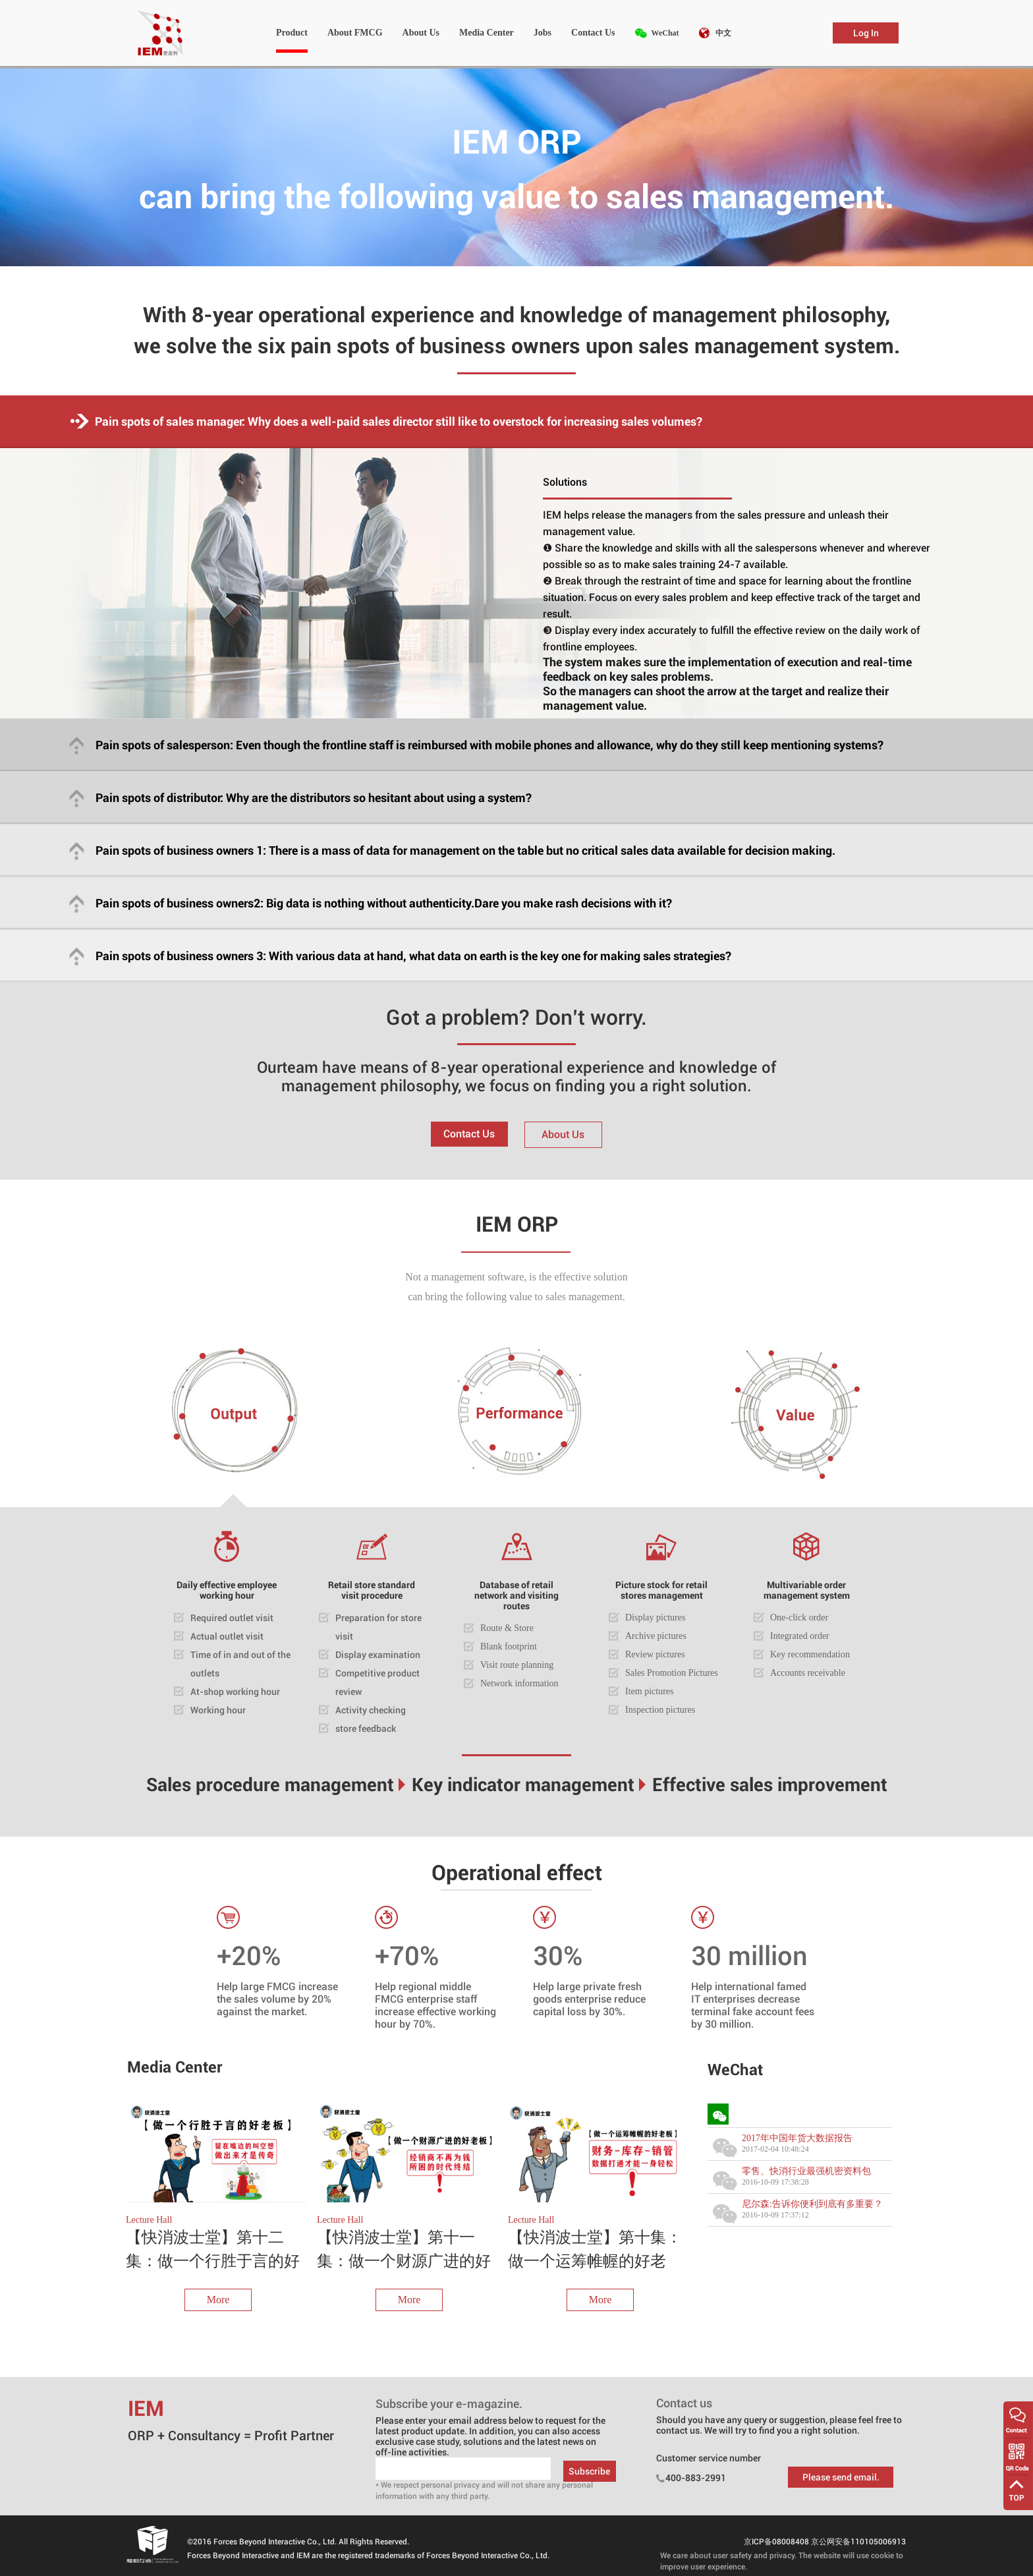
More (218, 2299)
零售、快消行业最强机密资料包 (806, 2171)
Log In (866, 33)
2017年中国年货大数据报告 (797, 2138)
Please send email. (840, 2477)
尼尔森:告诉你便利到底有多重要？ (812, 2204)
